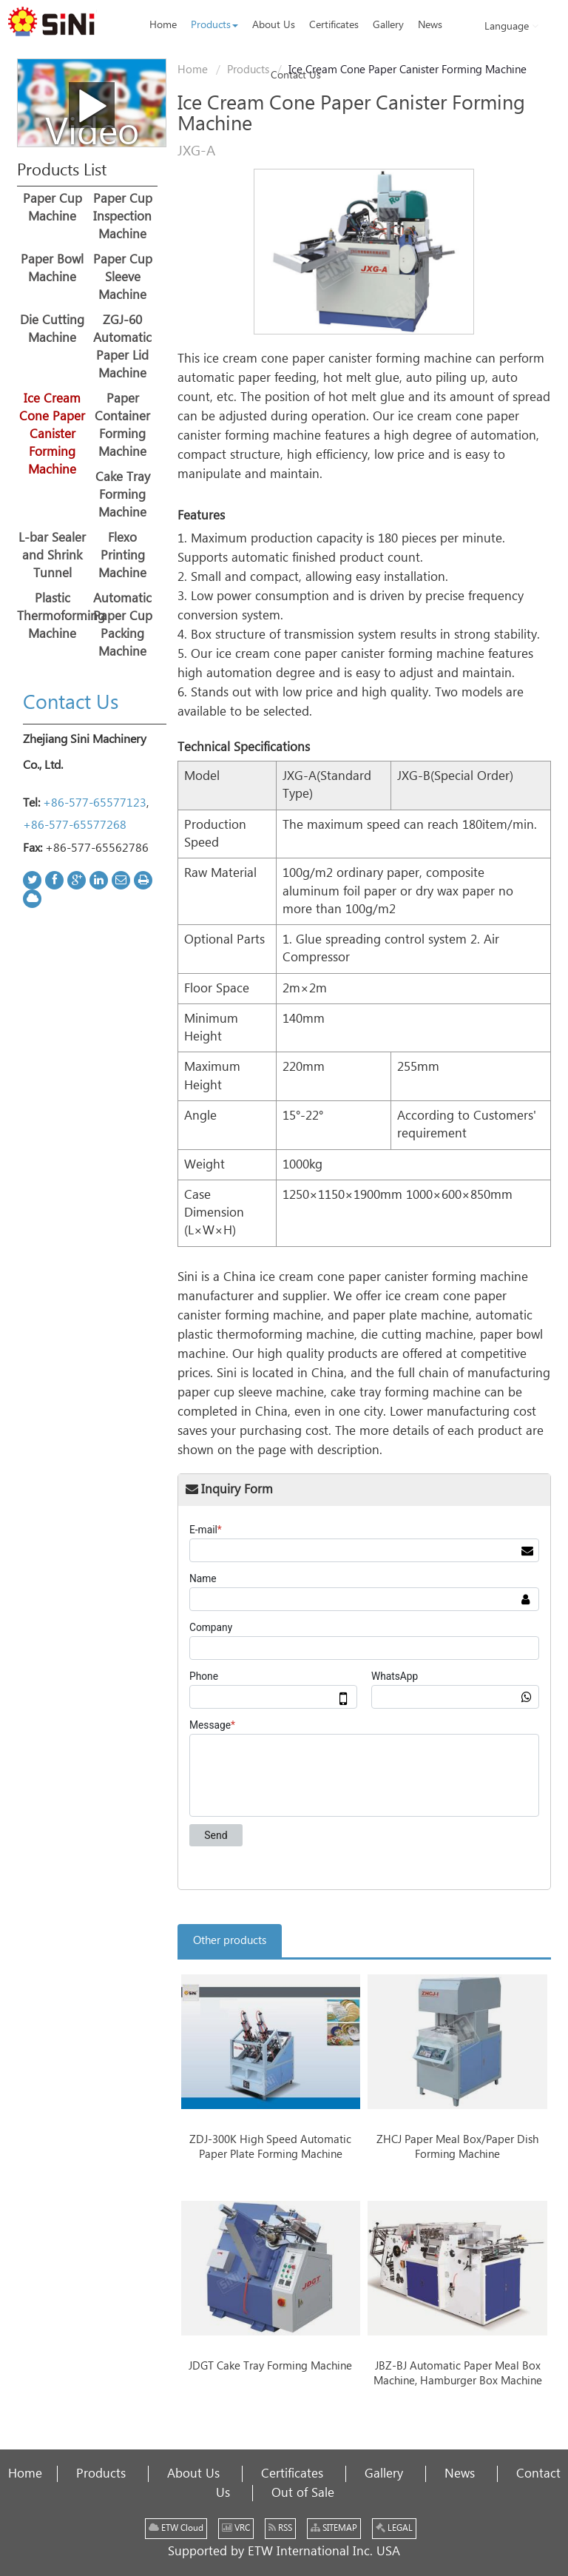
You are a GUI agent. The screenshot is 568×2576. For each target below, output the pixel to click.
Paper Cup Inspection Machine (122, 217)
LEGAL (394, 2528)
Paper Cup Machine (52, 208)
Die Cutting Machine (52, 329)
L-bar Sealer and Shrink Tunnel (52, 556)
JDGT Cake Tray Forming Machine (270, 2366)
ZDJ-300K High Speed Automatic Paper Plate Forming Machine (270, 2147)
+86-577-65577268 (74, 825)
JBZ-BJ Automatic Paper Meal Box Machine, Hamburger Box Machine (457, 2373)
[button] (214, 25)
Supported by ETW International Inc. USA (284, 2551)
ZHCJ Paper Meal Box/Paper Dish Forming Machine (457, 2147)
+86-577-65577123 (94, 803)
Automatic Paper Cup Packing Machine (122, 625)
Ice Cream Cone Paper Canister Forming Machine (52, 434)
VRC (236, 2528)
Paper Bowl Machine (52, 269)
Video (92, 113)
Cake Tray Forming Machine (122, 495)
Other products (229, 1941)
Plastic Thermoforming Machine (52, 616)
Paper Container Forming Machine (122, 425)
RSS (280, 2528)
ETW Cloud (176, 2528)
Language (511, 26)
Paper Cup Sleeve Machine (122, 277)
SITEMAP (334, 2528)
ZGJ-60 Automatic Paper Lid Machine (122, 347)
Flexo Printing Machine (122, 556)
